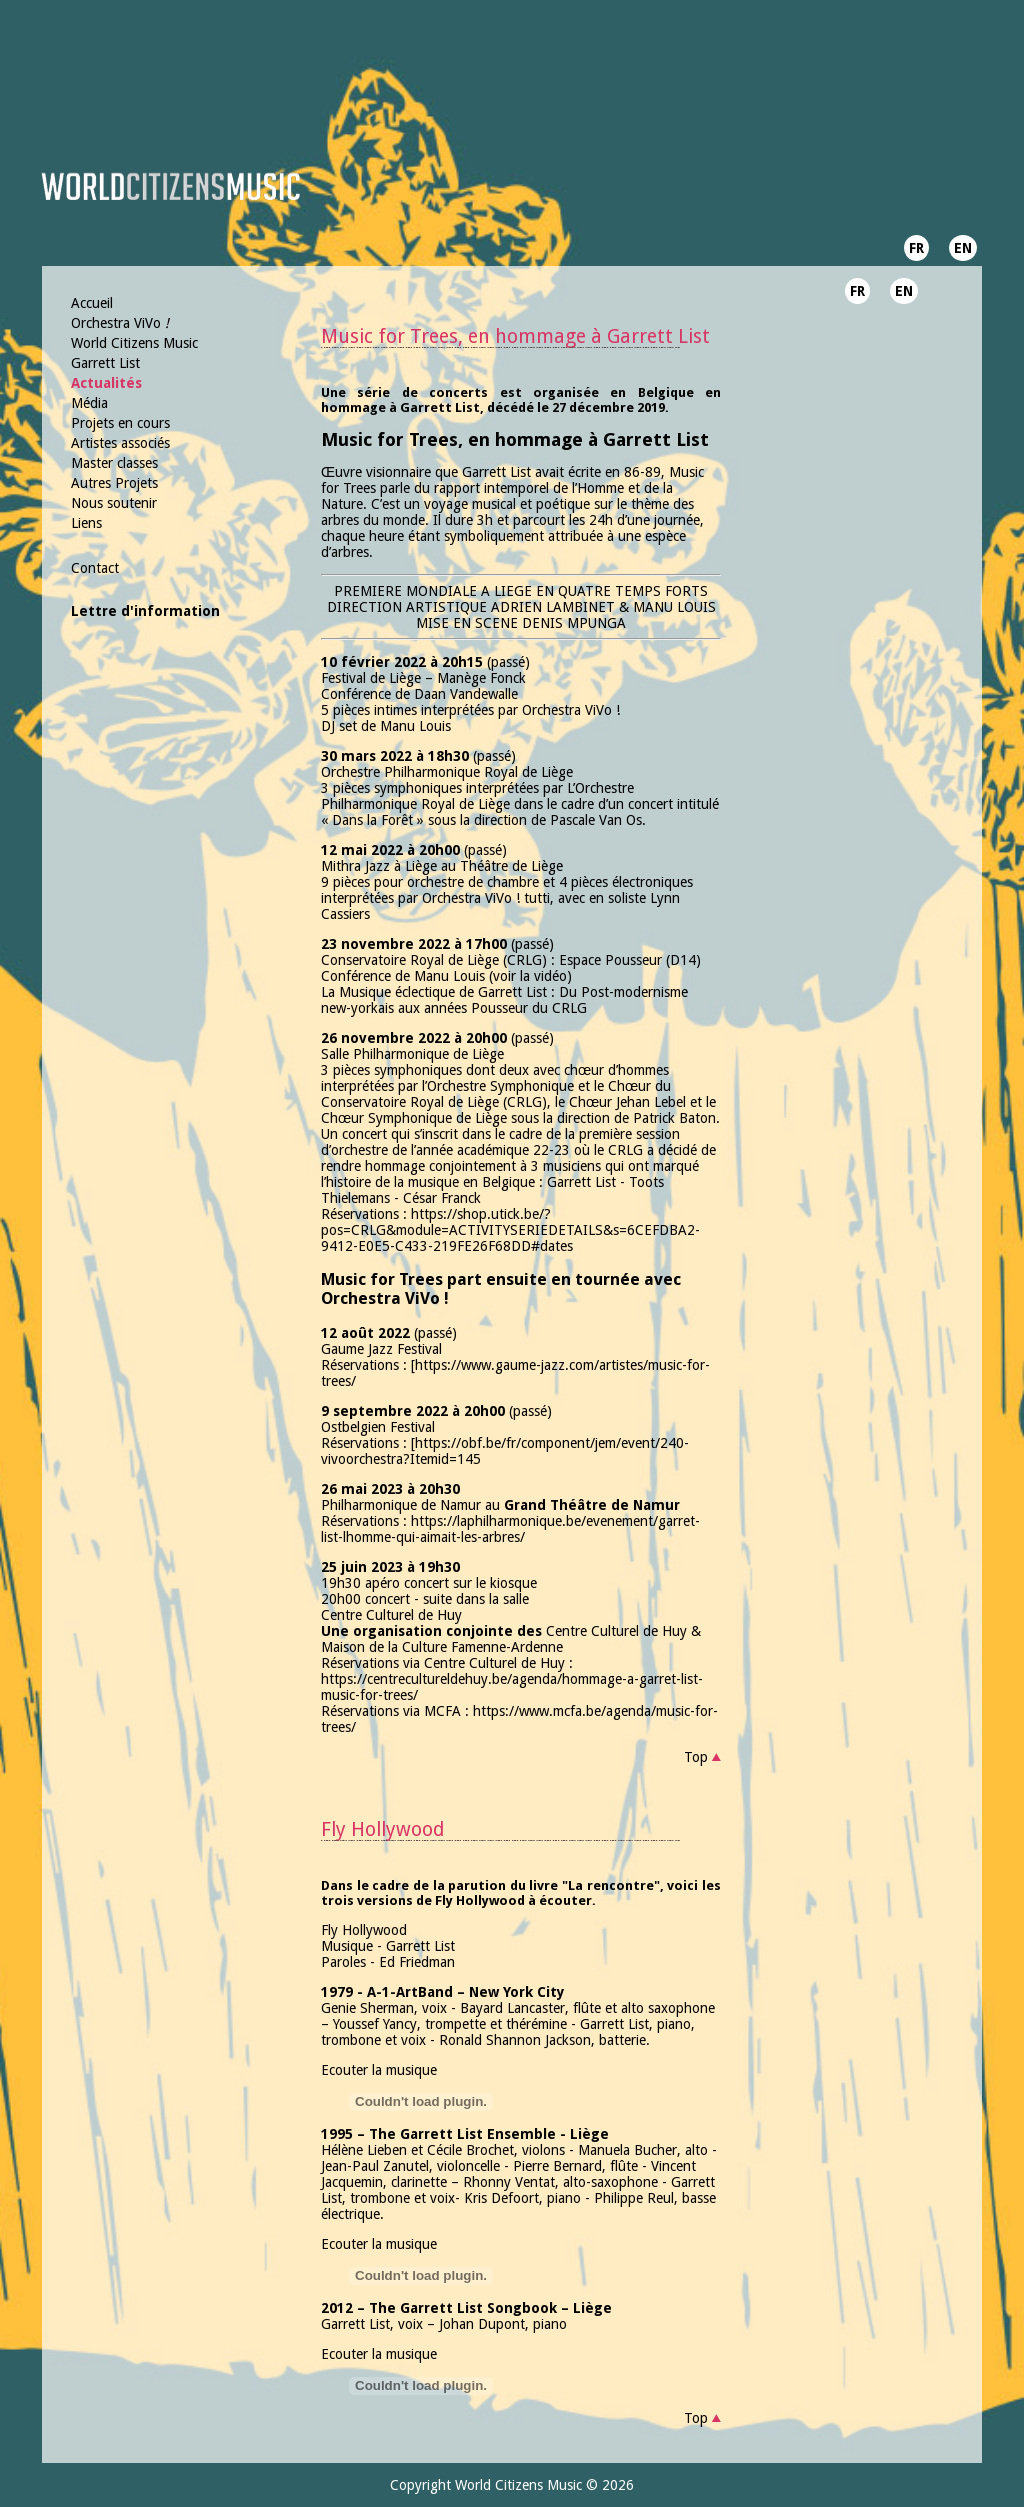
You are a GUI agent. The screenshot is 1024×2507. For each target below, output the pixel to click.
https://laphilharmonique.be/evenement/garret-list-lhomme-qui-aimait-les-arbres (510, 1529)
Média (89, 403)
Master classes (114, 463)
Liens (86, 523)
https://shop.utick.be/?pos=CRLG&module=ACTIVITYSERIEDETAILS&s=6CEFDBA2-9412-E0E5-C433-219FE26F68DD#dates (510, 1230)
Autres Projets (114, 483)
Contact (95, 568)
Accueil (92, 303)
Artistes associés (120, 443)
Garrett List (105, 363)
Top (696, 1757)
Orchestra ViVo (120, 323)
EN (963, 248)
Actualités (106, 383)
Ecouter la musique (379, 2070)
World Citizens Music (134, 343)
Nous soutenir (114, 503)
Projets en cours (120, 423)
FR (916, 248)
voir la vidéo (530, 976)
